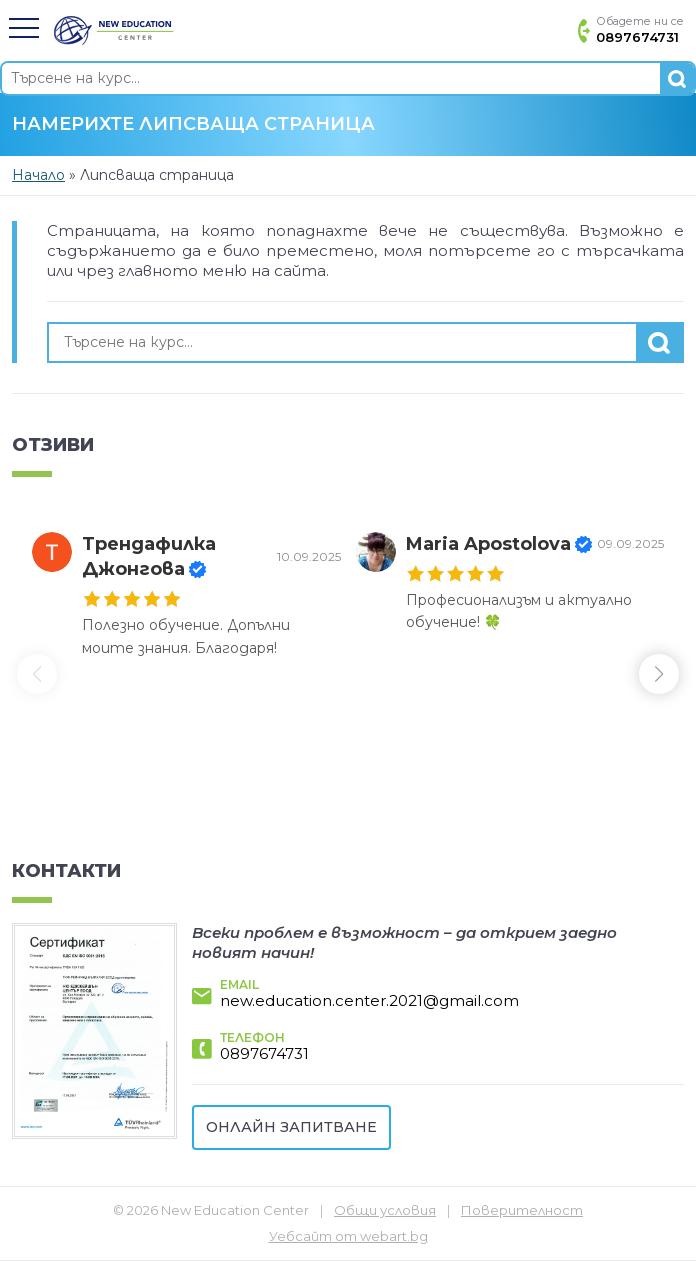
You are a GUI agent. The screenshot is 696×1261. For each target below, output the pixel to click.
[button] (24, 28)
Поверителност (522, 1210)
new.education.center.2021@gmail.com (369, 1000)
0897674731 (264, 1053)
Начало (38, 175)
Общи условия (385, 1210)
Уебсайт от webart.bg (348, 1236)
